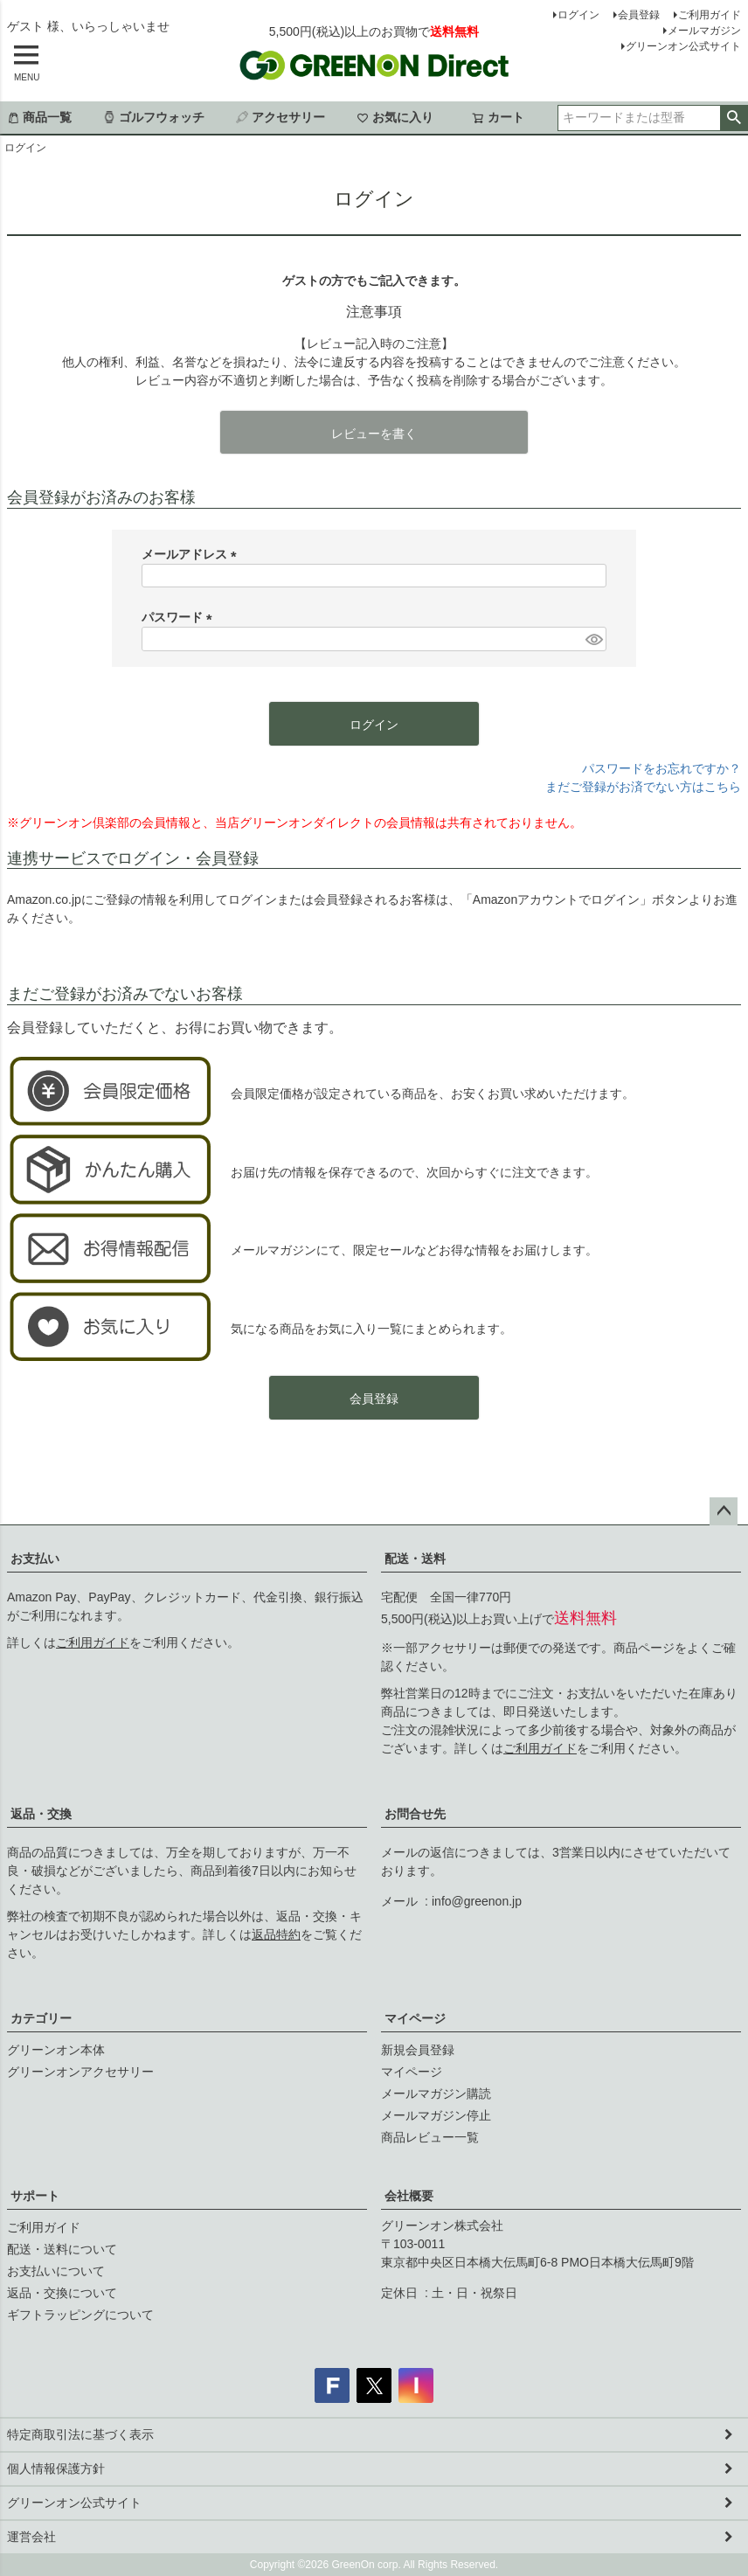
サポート (34, 2196)
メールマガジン (704, 30)
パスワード (180, 617)
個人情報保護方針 (56, 2468)
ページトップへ (724, 1511)
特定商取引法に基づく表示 (80, 2434)
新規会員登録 (417, 2050)
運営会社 (31, 2537)
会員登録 (639, 15)
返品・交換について (62, 2293)
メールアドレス (192, 554)
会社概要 (408, 2196)
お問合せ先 (415, 1814)
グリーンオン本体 (56, 2050)
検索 (733, 118)
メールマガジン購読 (436, 2093)
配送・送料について (62, 2249)
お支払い (34, 1559)
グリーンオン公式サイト (683, 46)
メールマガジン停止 (436, 2115)
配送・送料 (415, 1559)
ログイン (578, 15)
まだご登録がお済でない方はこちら (643, 787)
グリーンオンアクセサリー (80, 2072)
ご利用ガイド (709, 15)
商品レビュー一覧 (430, 2137)
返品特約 (276, 1934)
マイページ (415, 2018)
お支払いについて (56, 2271)
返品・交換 (41, 1814)
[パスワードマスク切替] (593, 639)
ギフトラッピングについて (80, 2315)
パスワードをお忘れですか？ (661, 768)
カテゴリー (41, 2018)
